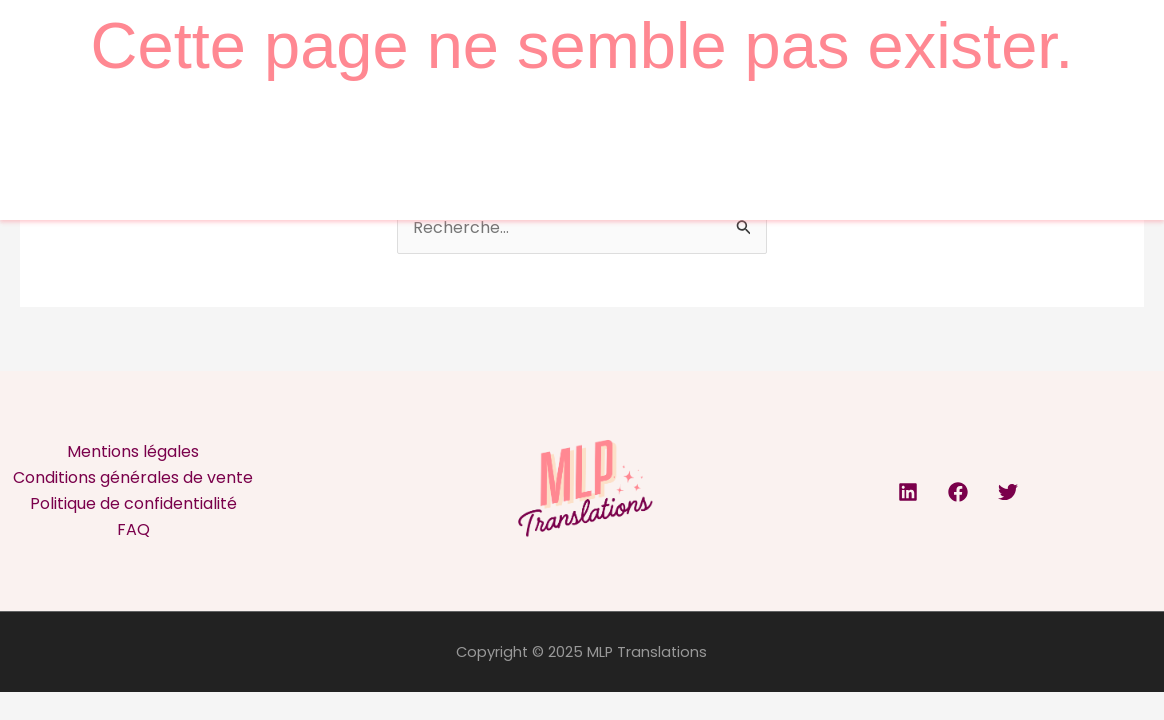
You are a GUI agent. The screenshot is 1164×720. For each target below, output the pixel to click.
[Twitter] (1008, 492)
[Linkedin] (908, 492)
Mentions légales (133, 451)
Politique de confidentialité (133, 503)
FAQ (133, 529)
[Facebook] (958, 492)
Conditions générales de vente (133, 477)
